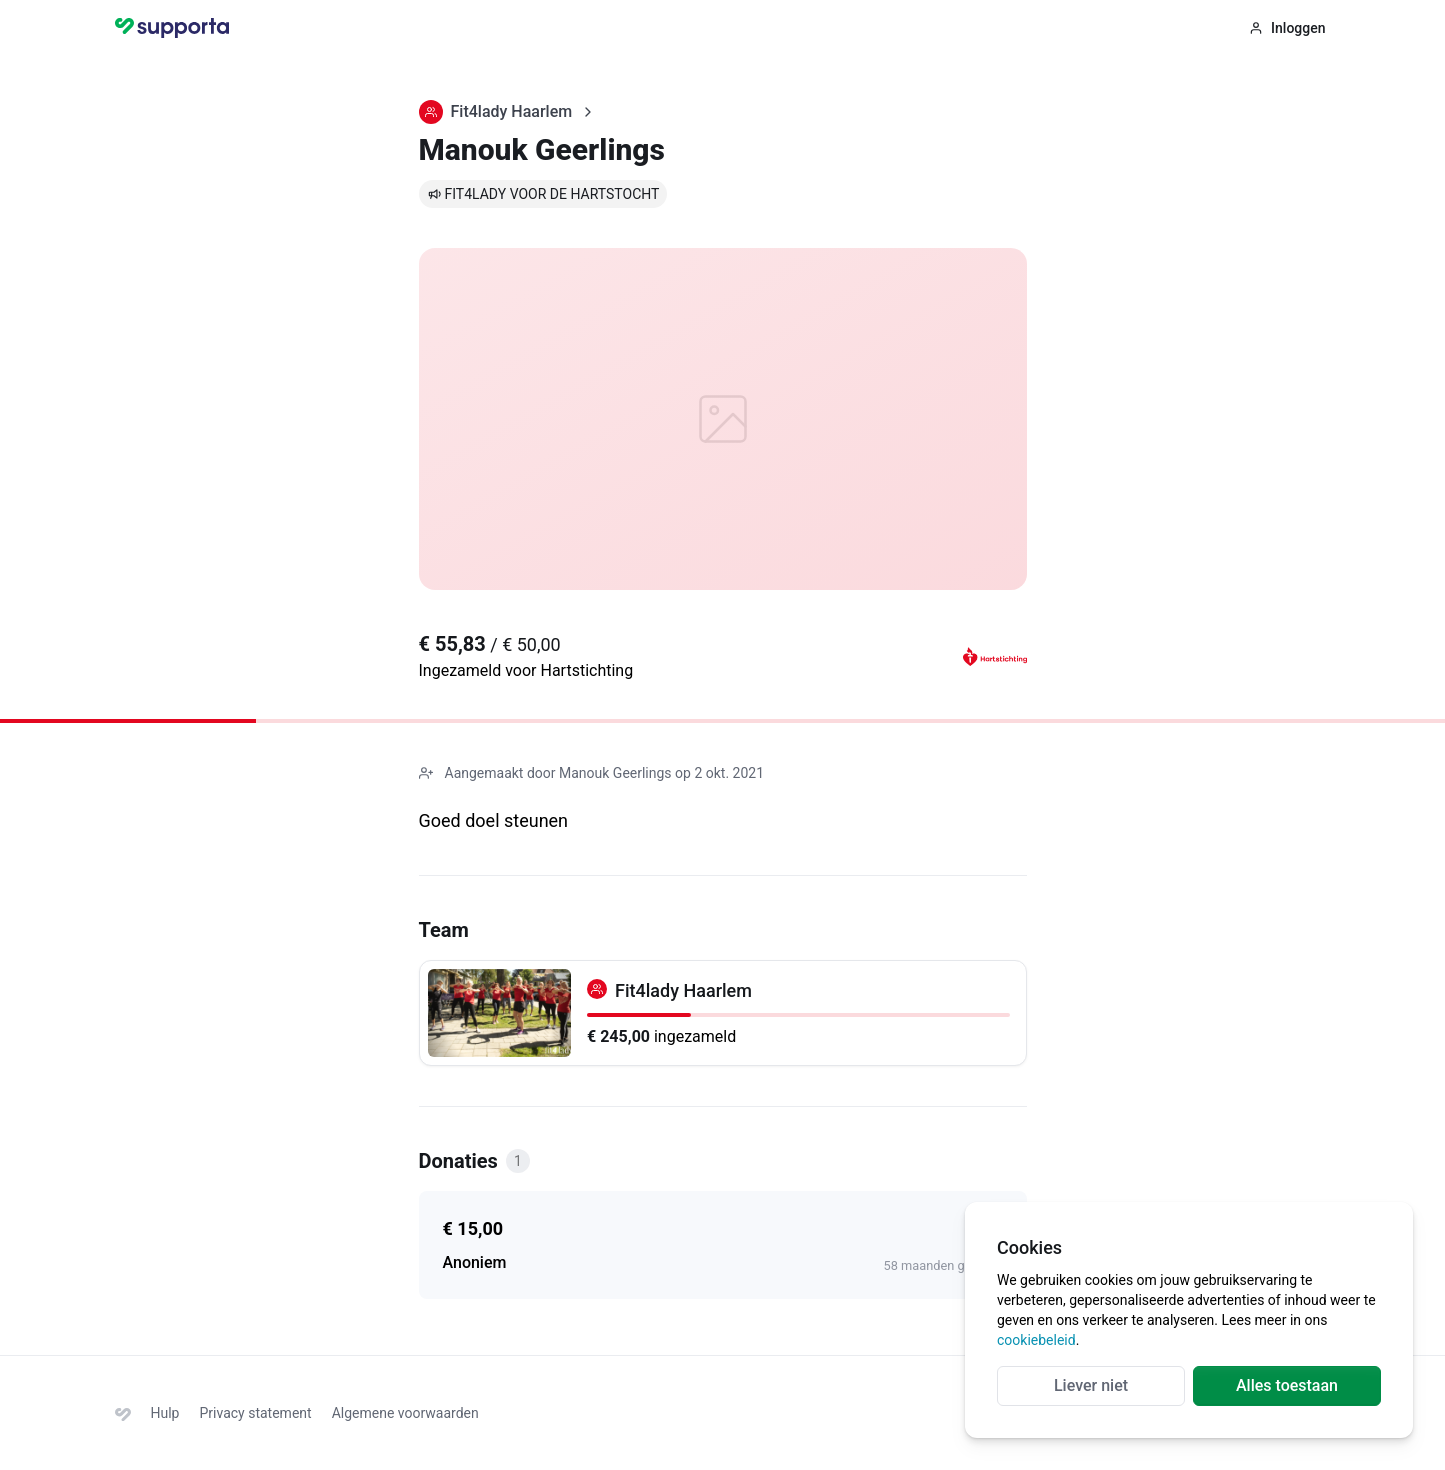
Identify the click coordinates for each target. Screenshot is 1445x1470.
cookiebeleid (1036, 1340)
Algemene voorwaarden (405, 1413)
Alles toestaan (1287, 1385)
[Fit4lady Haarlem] (723, 1013)
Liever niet (1091, 1385)
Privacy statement (255, 1413)
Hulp (165, 1413)
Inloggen (1287, 28)
